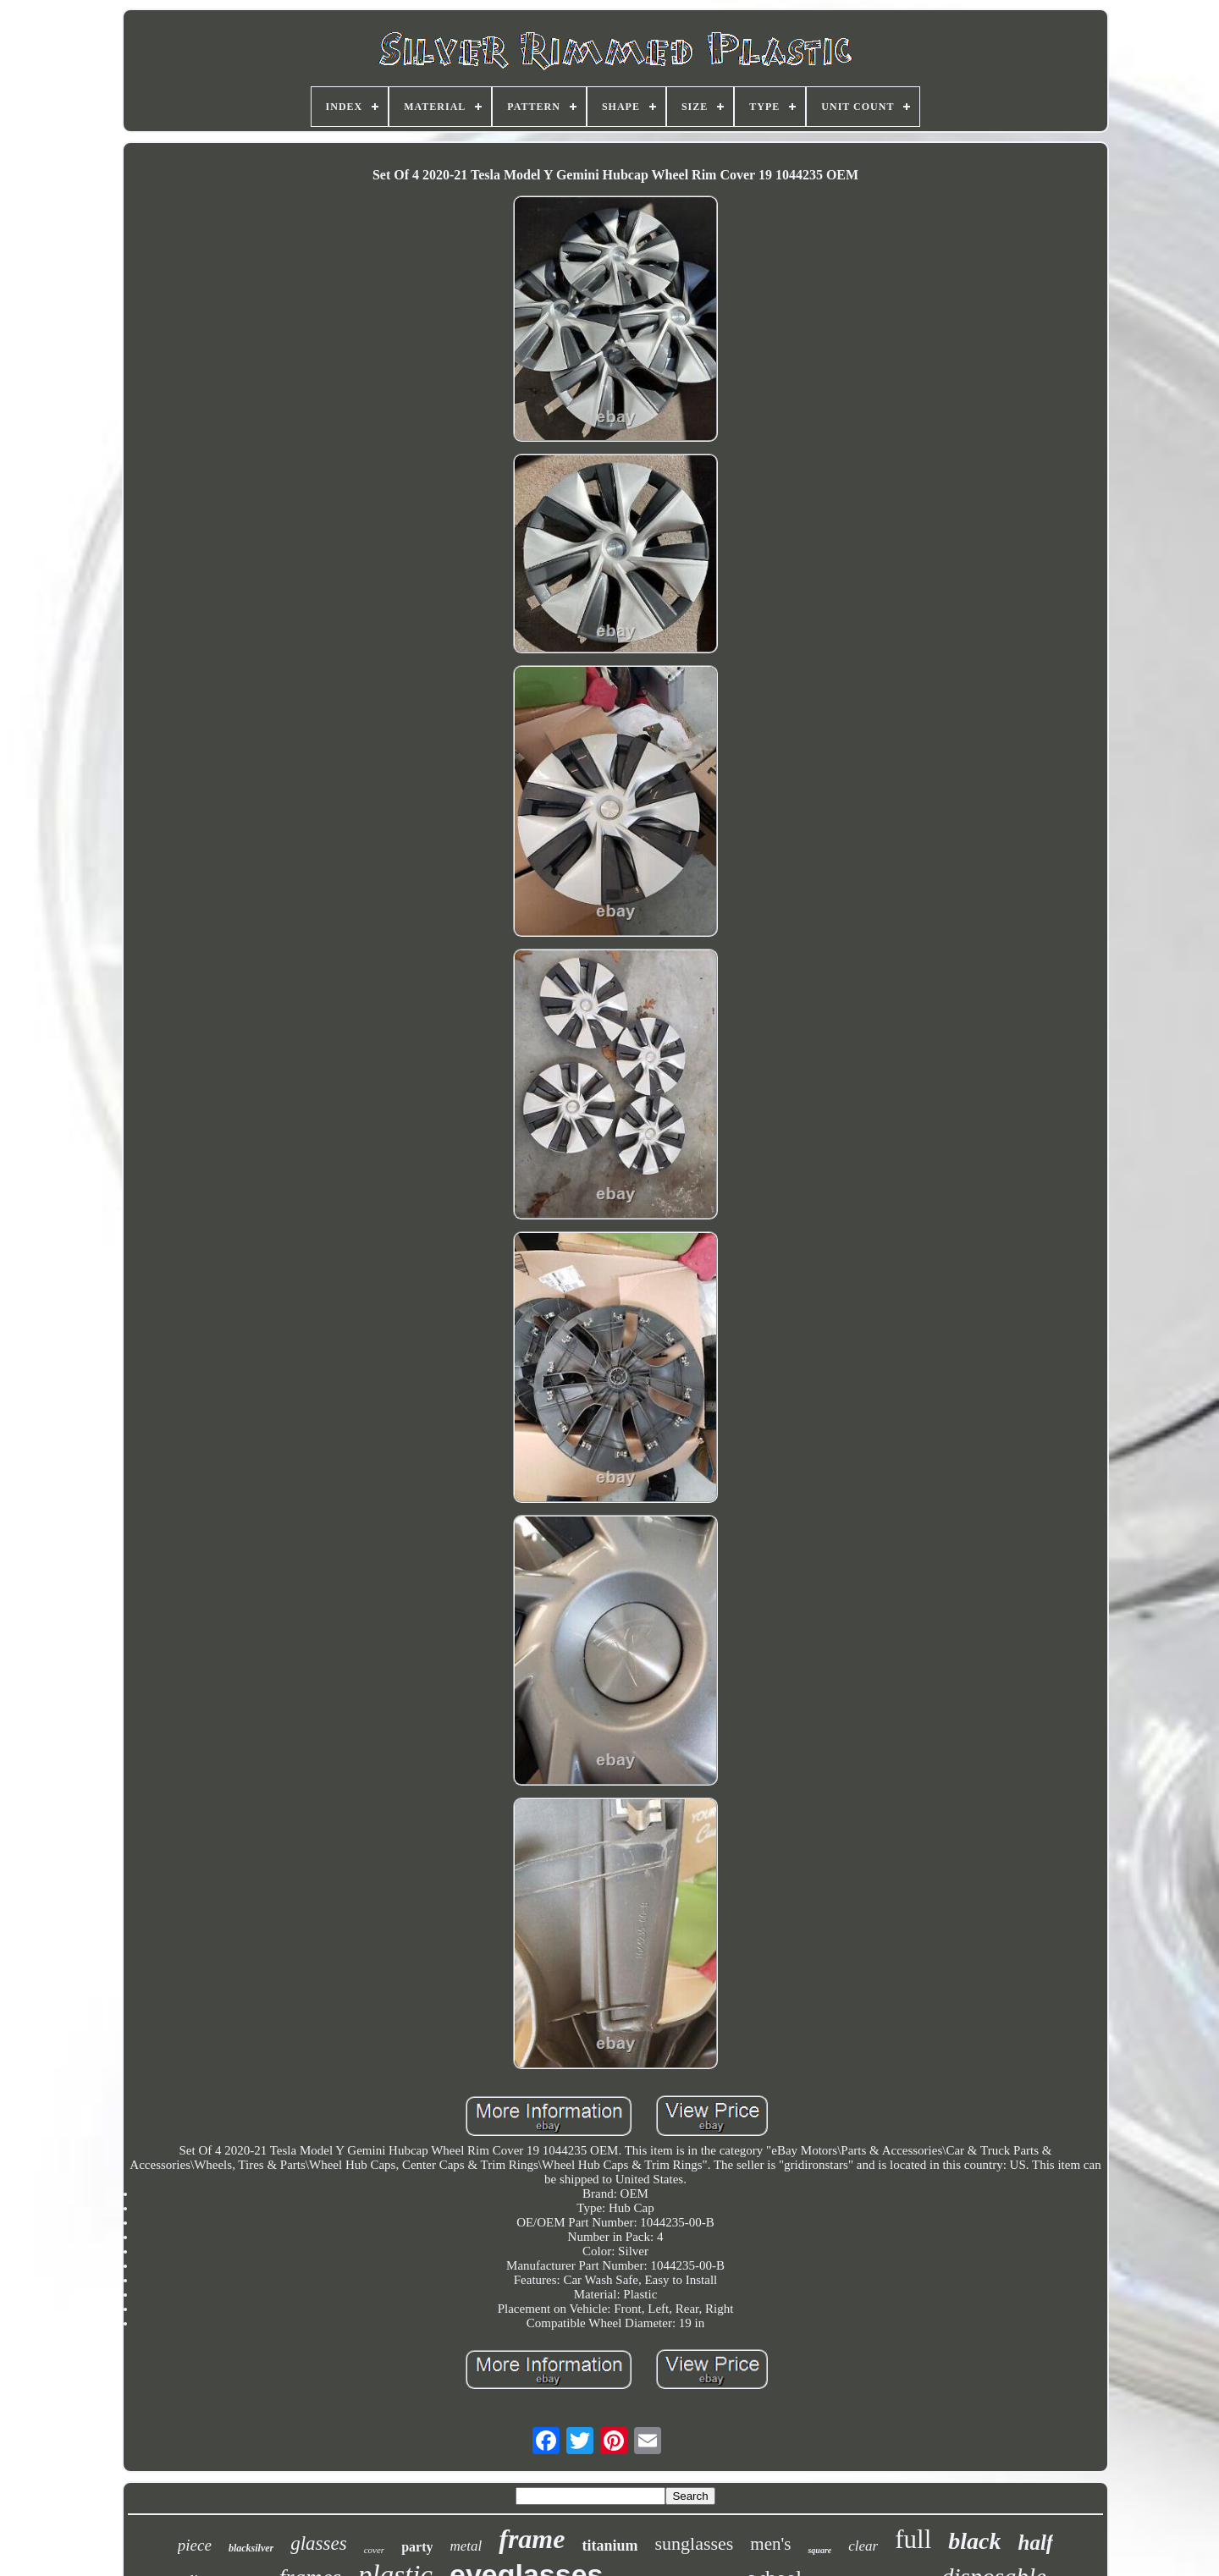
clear (863, 2546)
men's (770, 2544)
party (417, 2547)
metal (466, 2546)
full (913, 2539)
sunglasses (693, 2543)
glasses (318, 2543)
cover (374, 2550)
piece (195, 2545)
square (819, 2550)
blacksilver (251, 2548)
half (1035, 2542)
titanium (609, 2545)
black (974, 2541)
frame (532, 2539)
